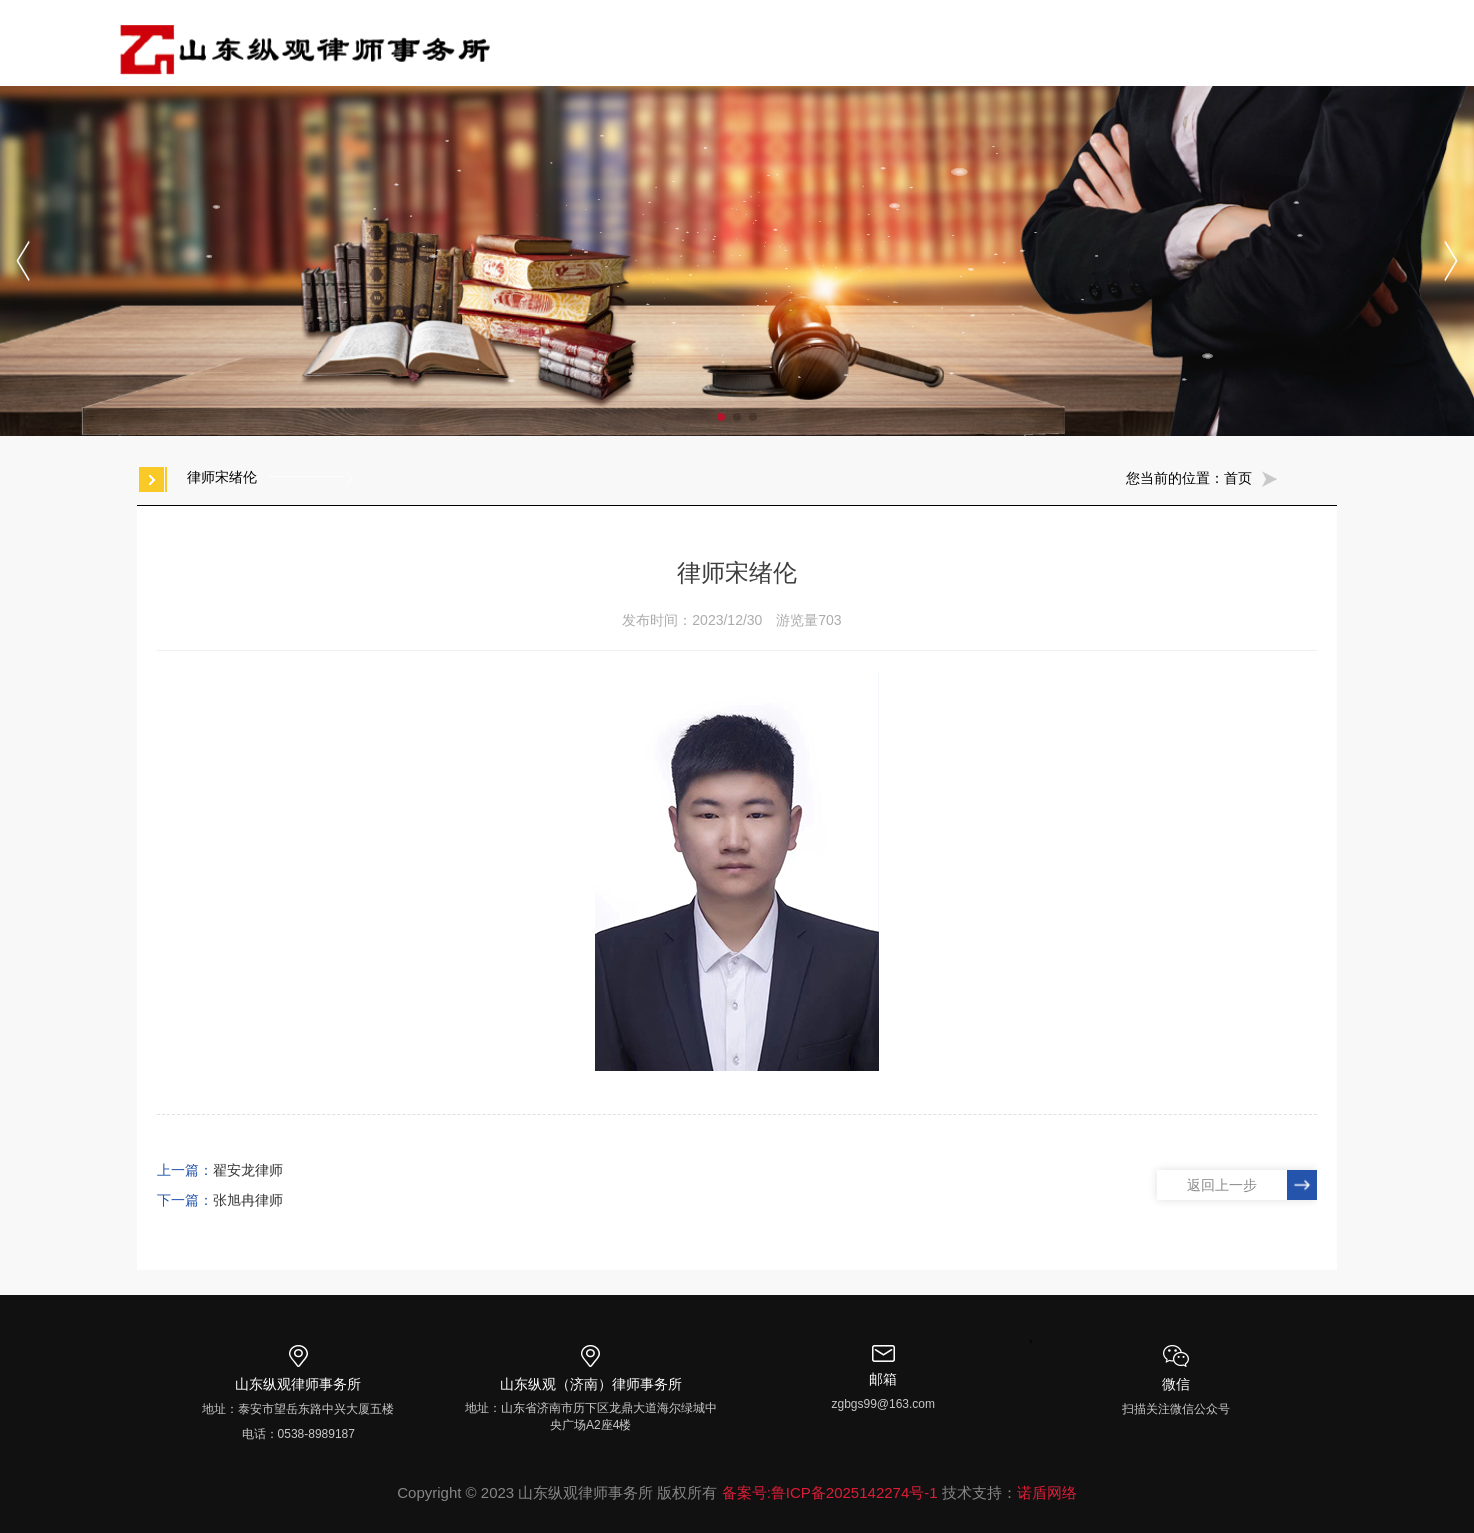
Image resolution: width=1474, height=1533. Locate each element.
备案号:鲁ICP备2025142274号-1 (830, 1492)
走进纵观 (701, 42)
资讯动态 (1077, 42)
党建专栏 (983, 42)
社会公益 (1265, 42)
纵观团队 (795, 42)
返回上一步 (1222, 1185)
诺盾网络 (1047, 1492)
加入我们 (1359, 42)
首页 (623, 42)
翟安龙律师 (248, 1170)
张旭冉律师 (248, 1200)
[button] (721, 417)
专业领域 (889, 42)
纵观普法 (1171, 42)
